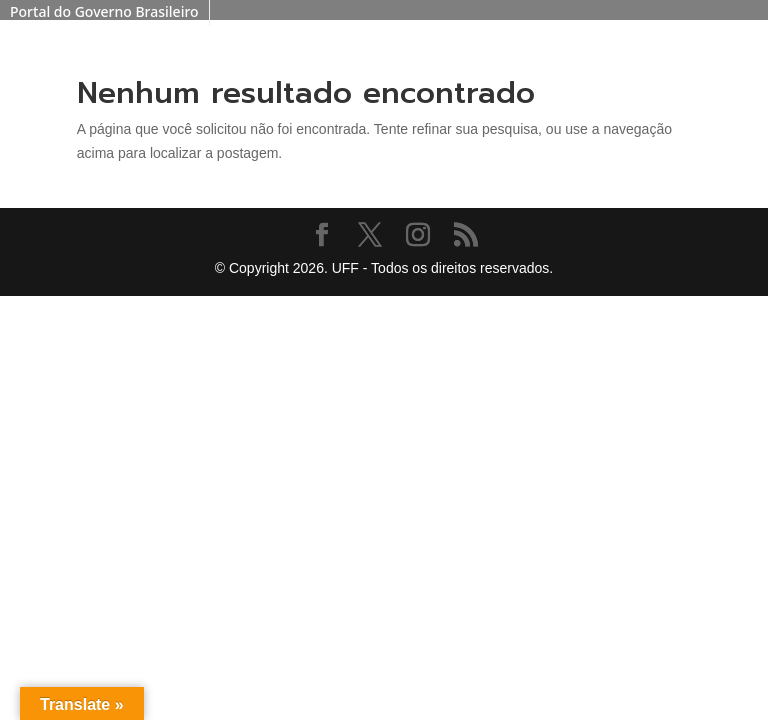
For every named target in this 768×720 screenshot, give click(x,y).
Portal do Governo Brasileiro (104, 11)
